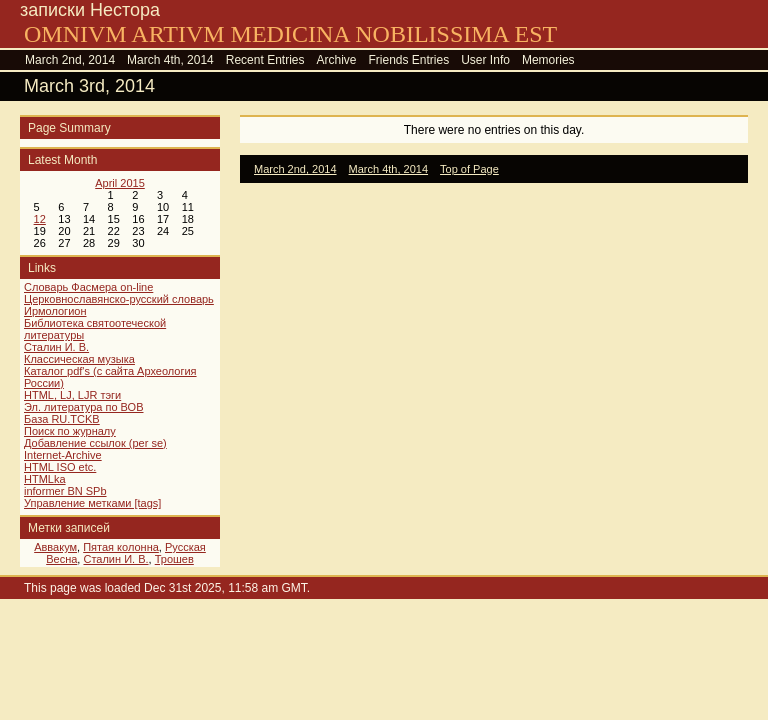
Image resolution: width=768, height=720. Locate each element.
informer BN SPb (65, 491)
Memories (548, 60)
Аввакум (55, 547)
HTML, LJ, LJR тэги (72, 395)
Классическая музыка (79, 359)
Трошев (174, 559)
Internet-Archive (63, 455)
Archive (336, 60)
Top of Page (469, 169)
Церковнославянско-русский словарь (119, 299)
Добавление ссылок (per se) (95, 443)
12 (40, 219)
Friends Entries (409, 60)
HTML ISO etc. (60, 467)
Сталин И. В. (56, 347)
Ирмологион (55, 311)
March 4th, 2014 (170, 60)
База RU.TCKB (62, 419)
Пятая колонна (121, 547)
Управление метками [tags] (92, 503)
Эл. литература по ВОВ (84, 407)
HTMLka (45, 479)
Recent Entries (265, 60)
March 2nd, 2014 (70, 60)
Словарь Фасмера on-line (88, 287)
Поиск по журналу (70, 431)
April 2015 (120, 183)
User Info (485, 60)
